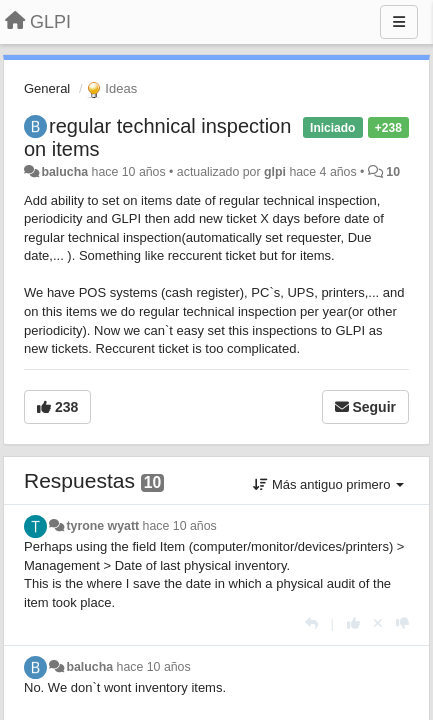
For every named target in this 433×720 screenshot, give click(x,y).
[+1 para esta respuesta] (353, 623)
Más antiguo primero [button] (328, 484)
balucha (64, 172)
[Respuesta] (311, 623)
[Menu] (399, 22)
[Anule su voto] (378, 623)
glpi (275, 172)
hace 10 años (180, 526)
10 (393, 172)
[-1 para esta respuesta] (402, 623)
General (47, 88)
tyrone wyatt (102, 526)
